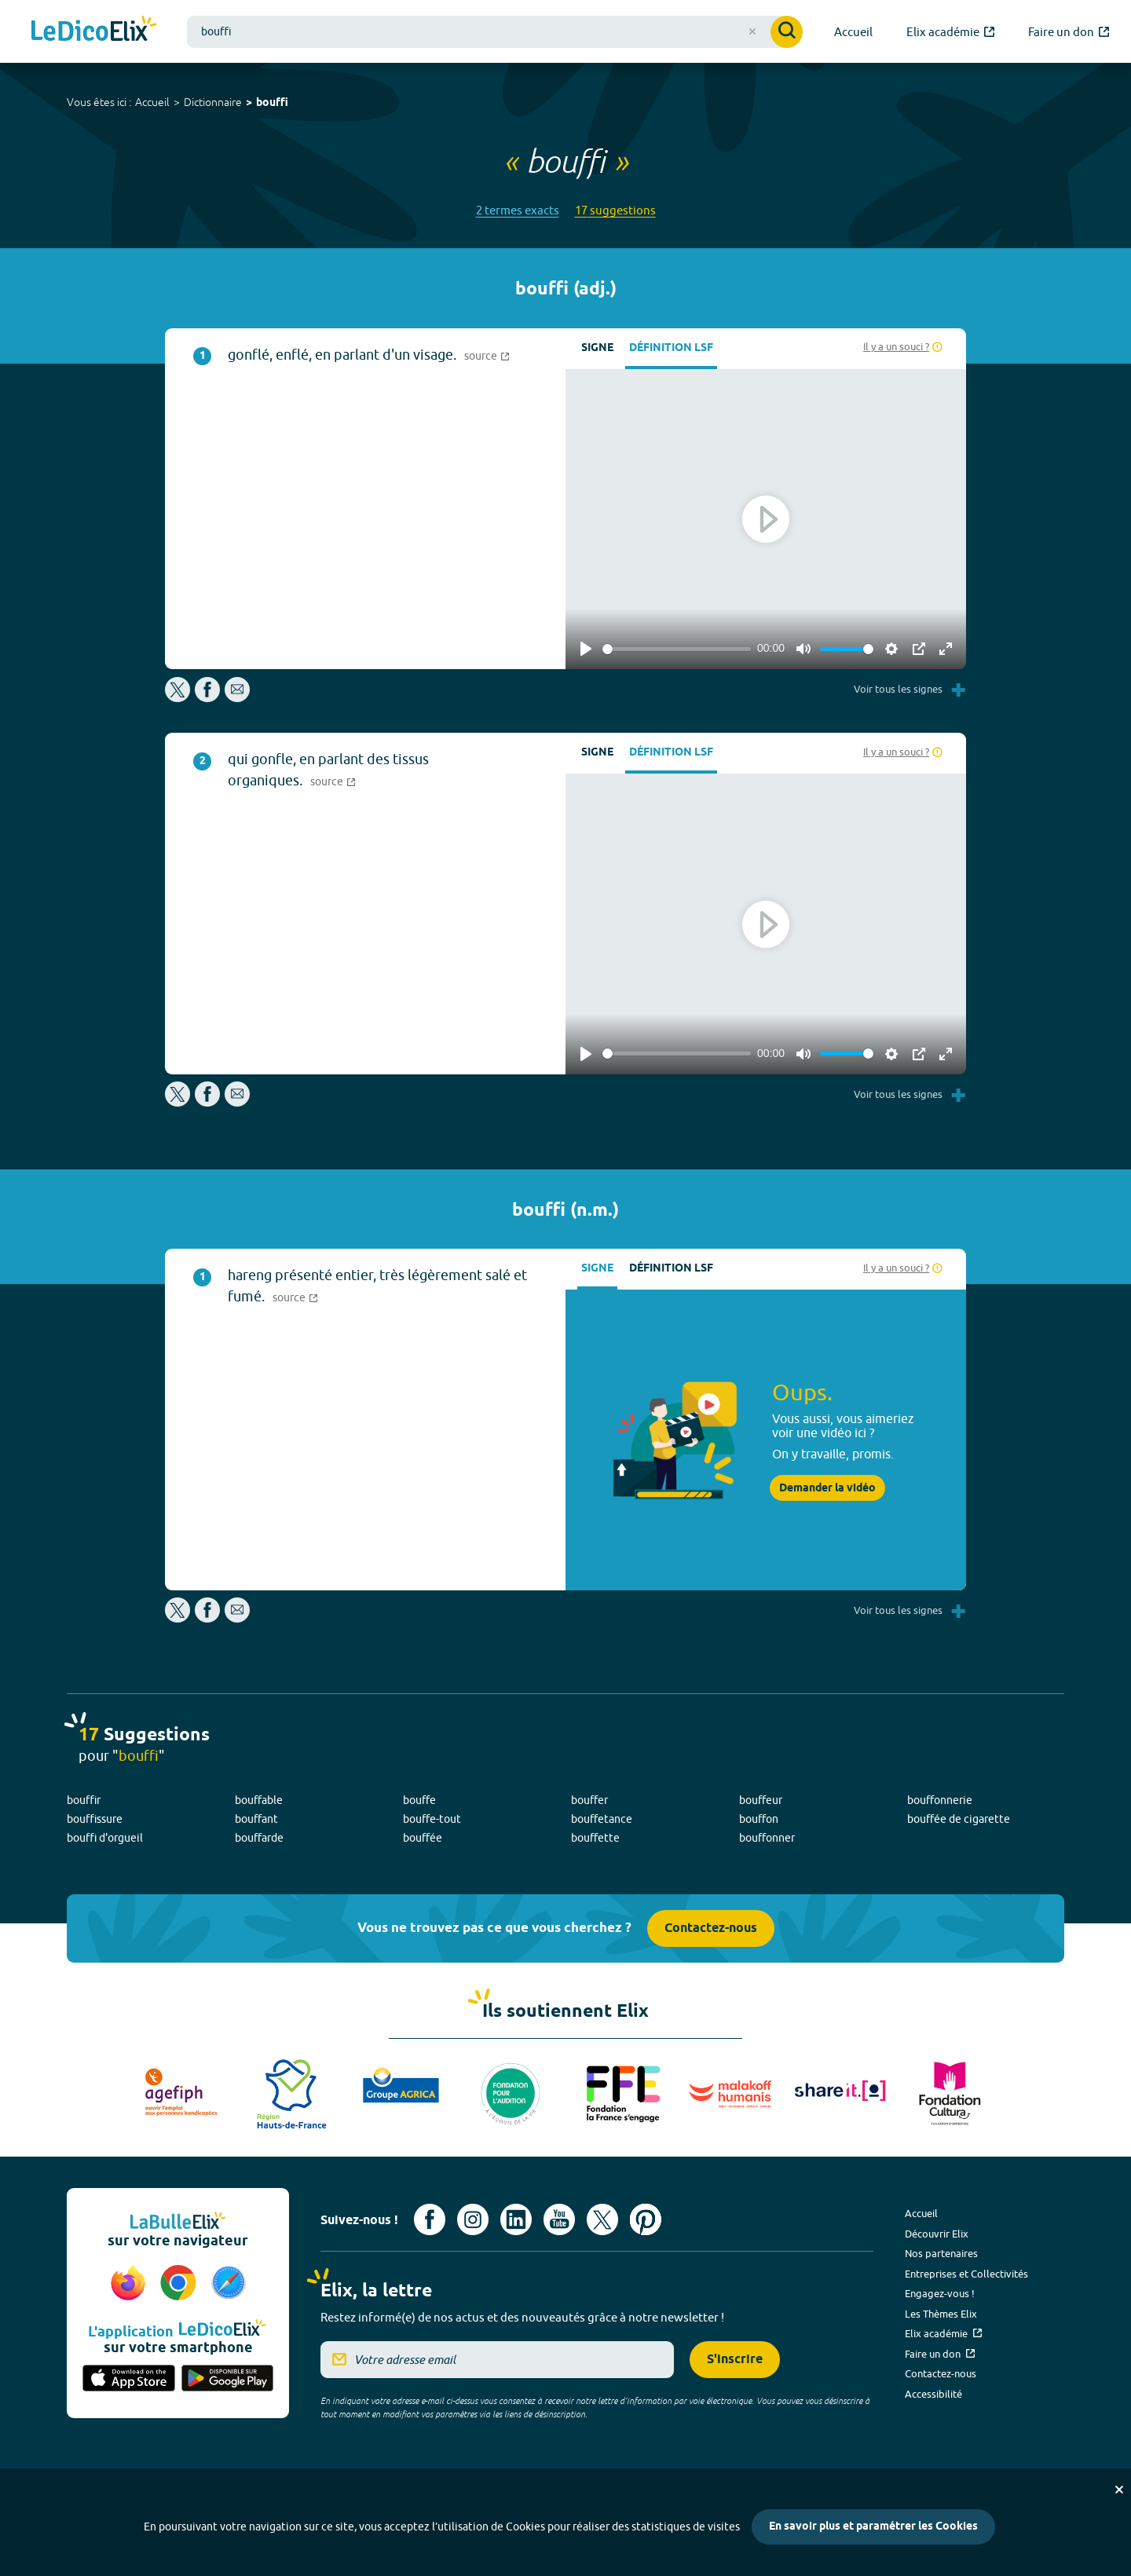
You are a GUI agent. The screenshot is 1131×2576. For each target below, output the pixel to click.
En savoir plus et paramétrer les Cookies (873, 2526)
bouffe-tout (432, 1819)
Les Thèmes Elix (941, 2313)
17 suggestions (615, 210)
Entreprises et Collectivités (966, 2273)
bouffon (758, 1819)
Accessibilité (933, 2394)
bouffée (422, 1837)
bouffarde (259, 1837)
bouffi (272, 103)
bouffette (595, 1837)
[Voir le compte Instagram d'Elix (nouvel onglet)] (473, 2219)
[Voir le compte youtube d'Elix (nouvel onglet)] (559, 2219)
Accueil (152, 102)
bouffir (84, 1800)
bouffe (419, 1800)
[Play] (585, 648)
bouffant (256, 1819)
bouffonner (767, 1837)
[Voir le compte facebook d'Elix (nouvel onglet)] (429, 2219)
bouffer (589, 1800)
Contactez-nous (710, 1928)
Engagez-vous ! (940, 2293)
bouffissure (95, 1819)
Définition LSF (671, 348)
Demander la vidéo (827, 1488)
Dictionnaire (213, 102)
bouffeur (760, 1800)
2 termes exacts (517, 210)
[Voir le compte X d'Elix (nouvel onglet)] (602, 2219)
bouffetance (601, 1819)
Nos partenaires (941, 2253)
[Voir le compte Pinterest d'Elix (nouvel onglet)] (645, 2219)
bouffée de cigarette (958, 1819)
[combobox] (495, 32)
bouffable (259, 1800)
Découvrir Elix (936, 2233)
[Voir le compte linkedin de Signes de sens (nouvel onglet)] (516, 2219)
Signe (597, 348)
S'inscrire (735, 2359)
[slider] (676, 649)
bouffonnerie (939, 1800)
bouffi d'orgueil (105, 1837)
